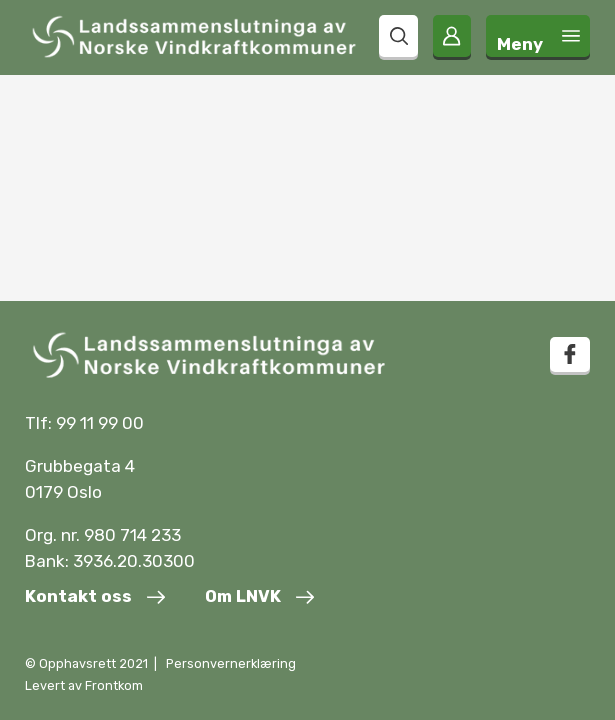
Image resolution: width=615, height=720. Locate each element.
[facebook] (570, 354)
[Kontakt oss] (95, 599)
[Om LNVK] (259, 599)
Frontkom (114, 685)
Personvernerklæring (231, 663)
